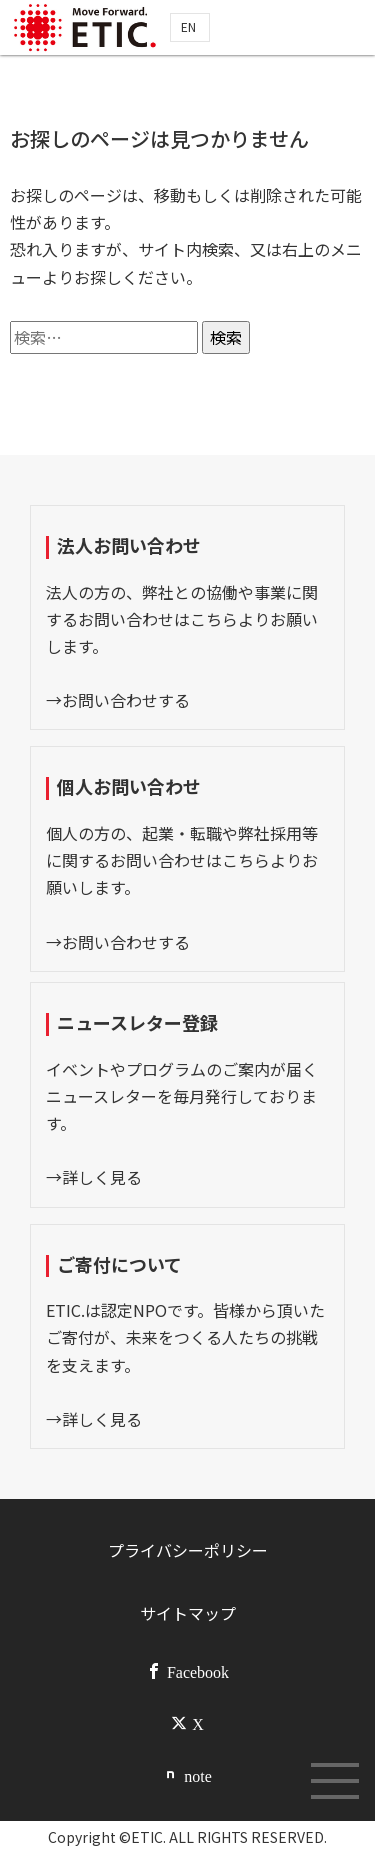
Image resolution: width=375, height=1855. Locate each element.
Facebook (198, 1671)
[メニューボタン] (335, 1781)
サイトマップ (188, 1613)
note (198, 1775)
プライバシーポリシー (188, 1550)
